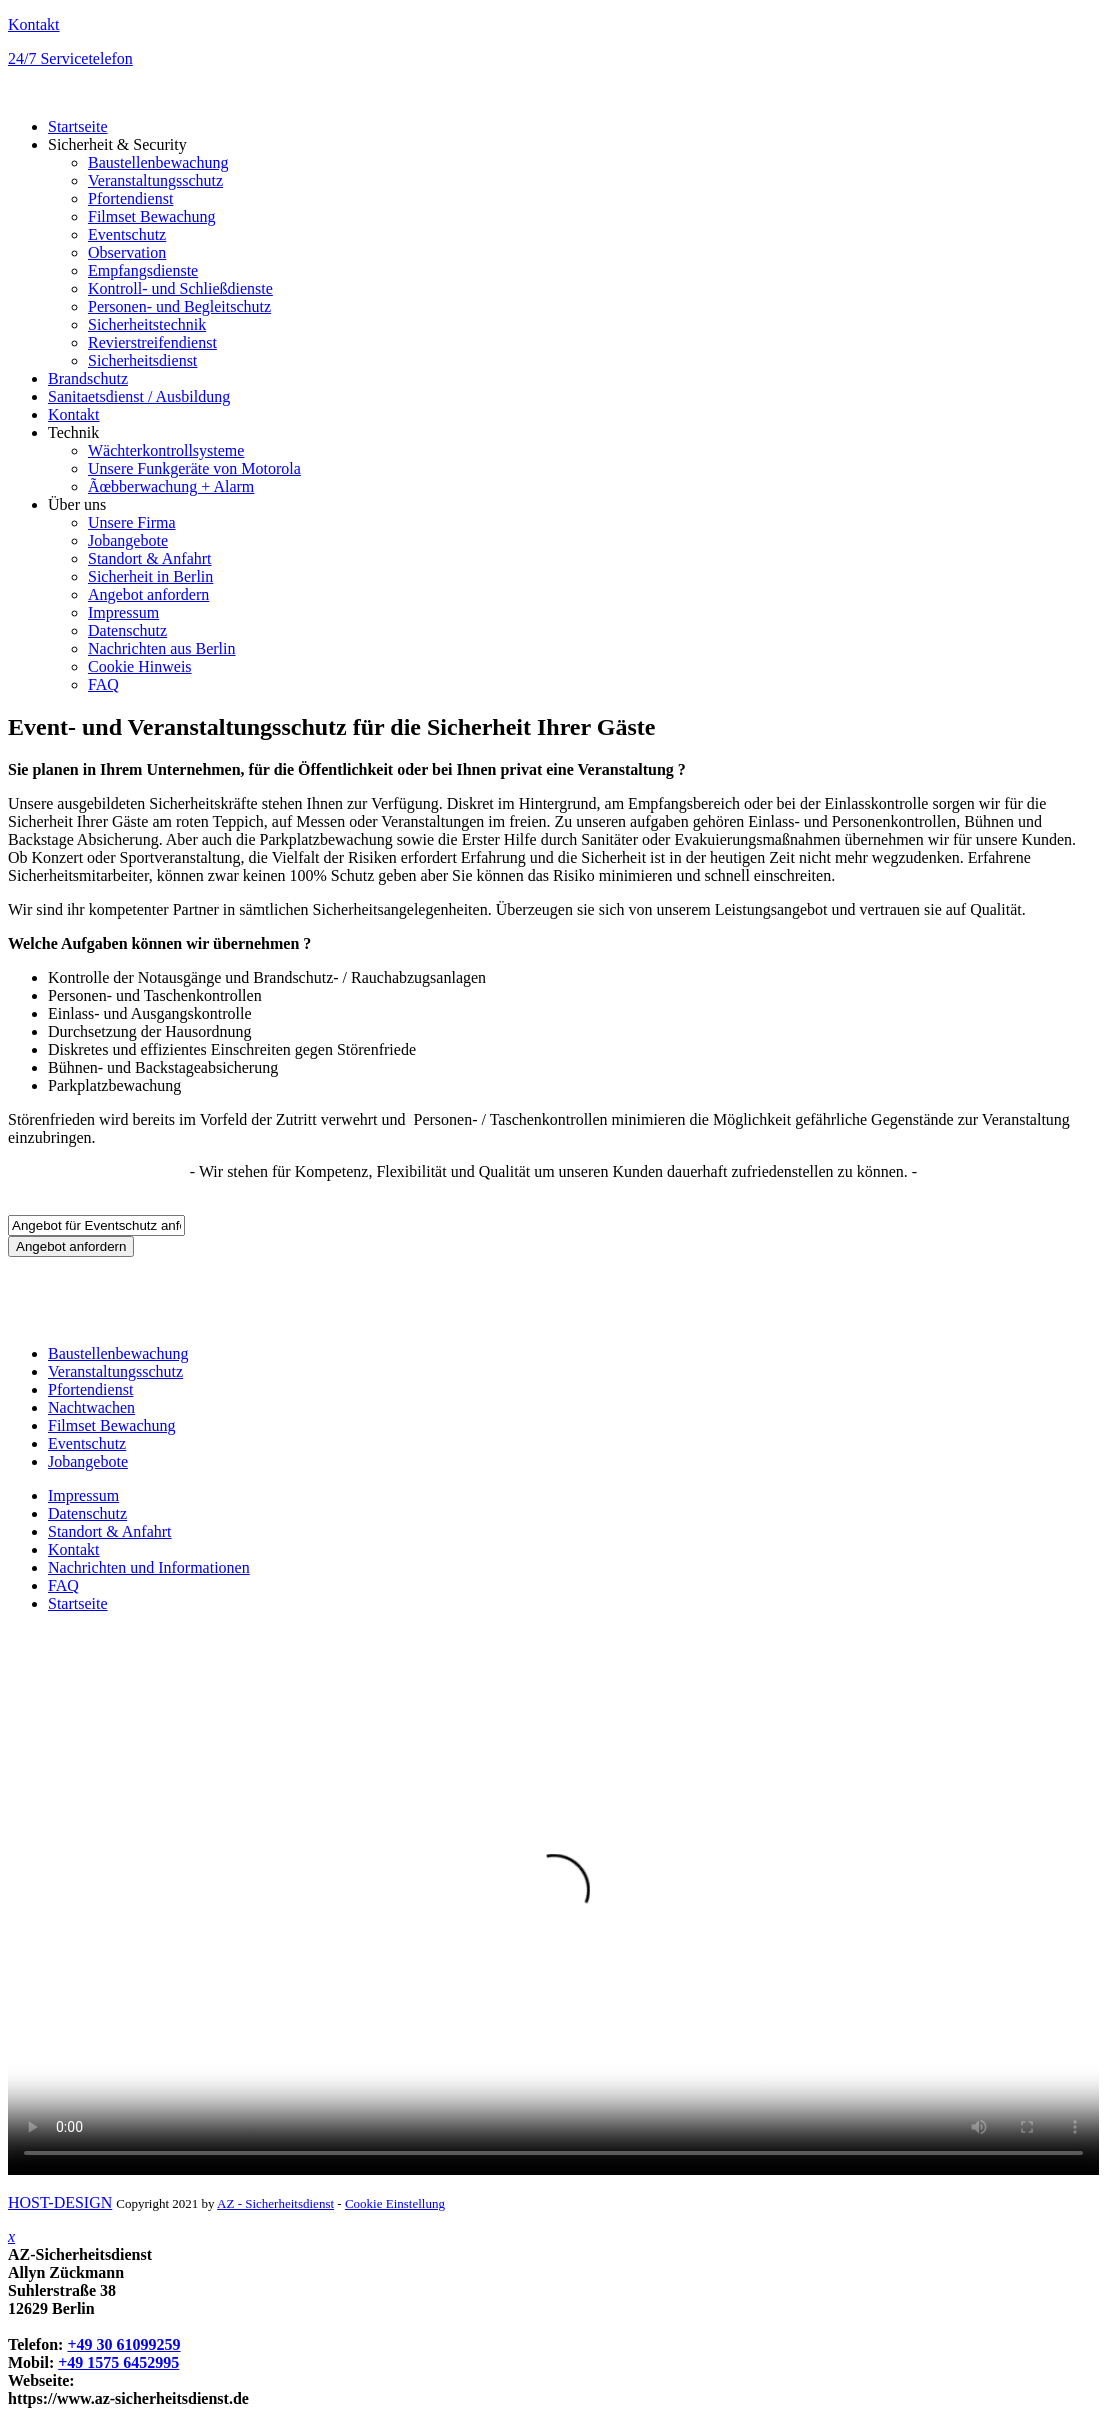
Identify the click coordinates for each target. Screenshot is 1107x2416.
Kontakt (34, 24)
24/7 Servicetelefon (70, 58)
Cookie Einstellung (395, 2203)
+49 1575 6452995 (118, 2362)
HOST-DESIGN (60, 2202)
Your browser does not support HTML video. (553, 1902)
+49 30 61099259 (123, 2344)
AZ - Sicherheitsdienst (275, 2203)
